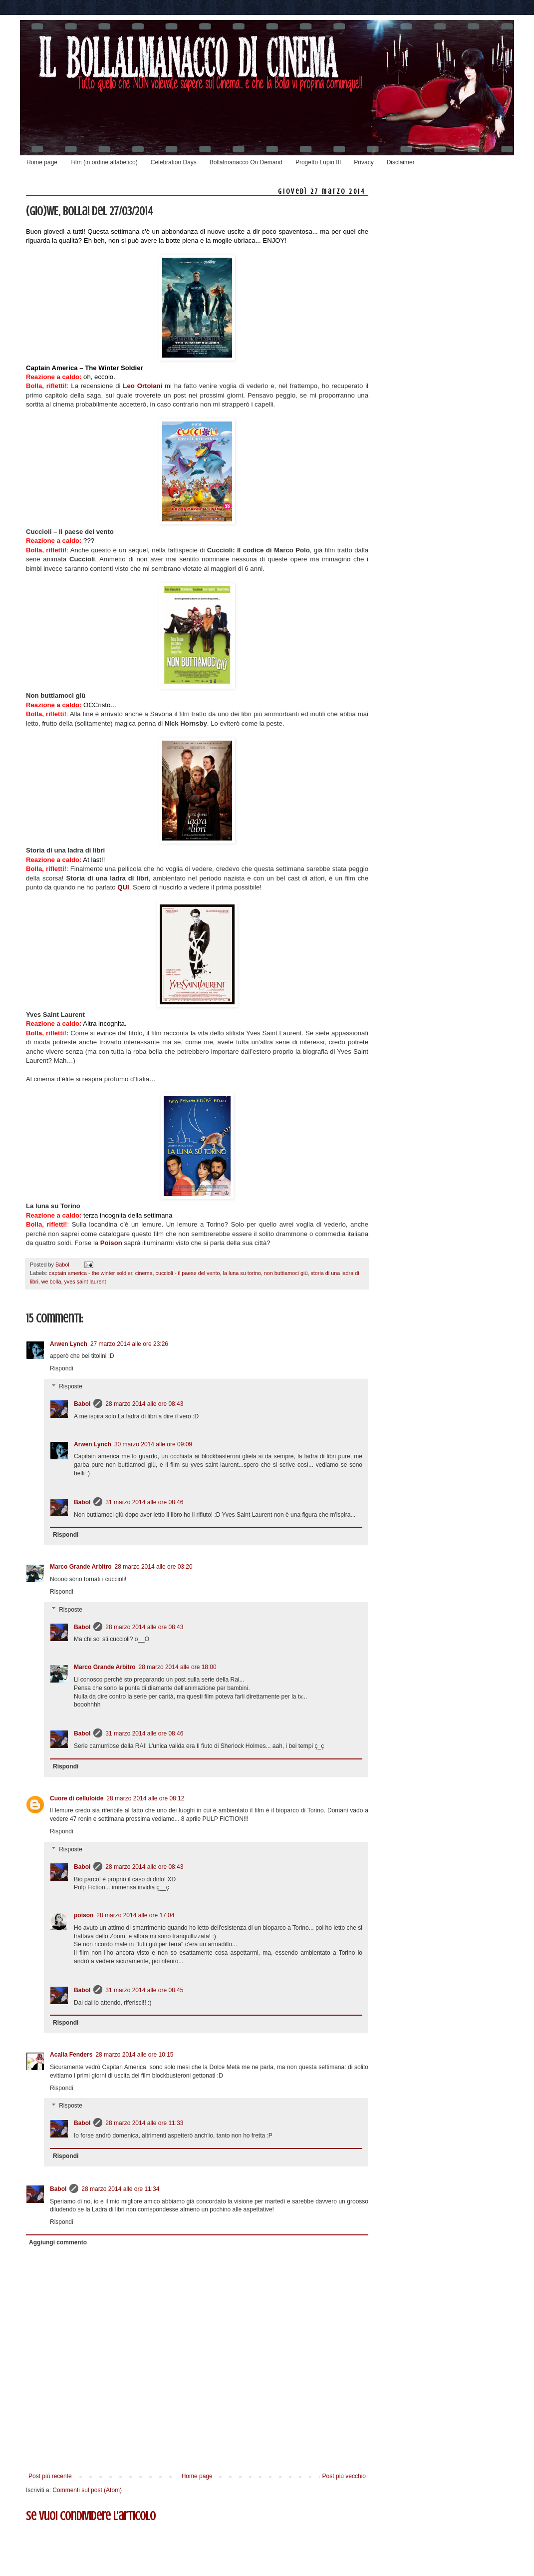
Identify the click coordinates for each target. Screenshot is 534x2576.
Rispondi (61, 1368)
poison (83, 1915)
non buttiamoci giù (286, 1273)
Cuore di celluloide (76, 1798)
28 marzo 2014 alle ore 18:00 (178, 1667)
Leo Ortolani (142, 386)
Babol (82, 1403)
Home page (41, 162)
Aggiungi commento (58, 2242)
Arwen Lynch (68, 1343)
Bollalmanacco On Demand (246, 162)
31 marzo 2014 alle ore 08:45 (144, 1990)
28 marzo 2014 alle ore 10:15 (134, 2054)
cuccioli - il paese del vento (187, 1273)
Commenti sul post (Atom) (87, 2490)
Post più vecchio (344, 2476)
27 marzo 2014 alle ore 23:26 (129, 1343)
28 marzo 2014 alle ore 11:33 (144, 2123)
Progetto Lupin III (318, 162)
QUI (123, 887)
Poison (111, 1243)
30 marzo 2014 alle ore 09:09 (153, 1444)
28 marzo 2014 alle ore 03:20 (154, 1566)
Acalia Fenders (71, 2054)
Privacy (363, 162)
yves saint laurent (85, 1282)
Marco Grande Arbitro (81, 1566)
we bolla (51, 1282)
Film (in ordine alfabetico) (104, 162)
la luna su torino (242, 1273)
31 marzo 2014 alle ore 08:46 (144, 1502)
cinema (144, 1273)
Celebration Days (174, 162)
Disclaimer (401, 162)
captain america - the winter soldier (90, 1273)
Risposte (70, 1386)
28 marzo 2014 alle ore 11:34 (120, 2188)
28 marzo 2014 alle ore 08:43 (144, 1403)
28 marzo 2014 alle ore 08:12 (145, 1798)
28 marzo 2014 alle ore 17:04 (135, 1915)
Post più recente (50, 2476)
